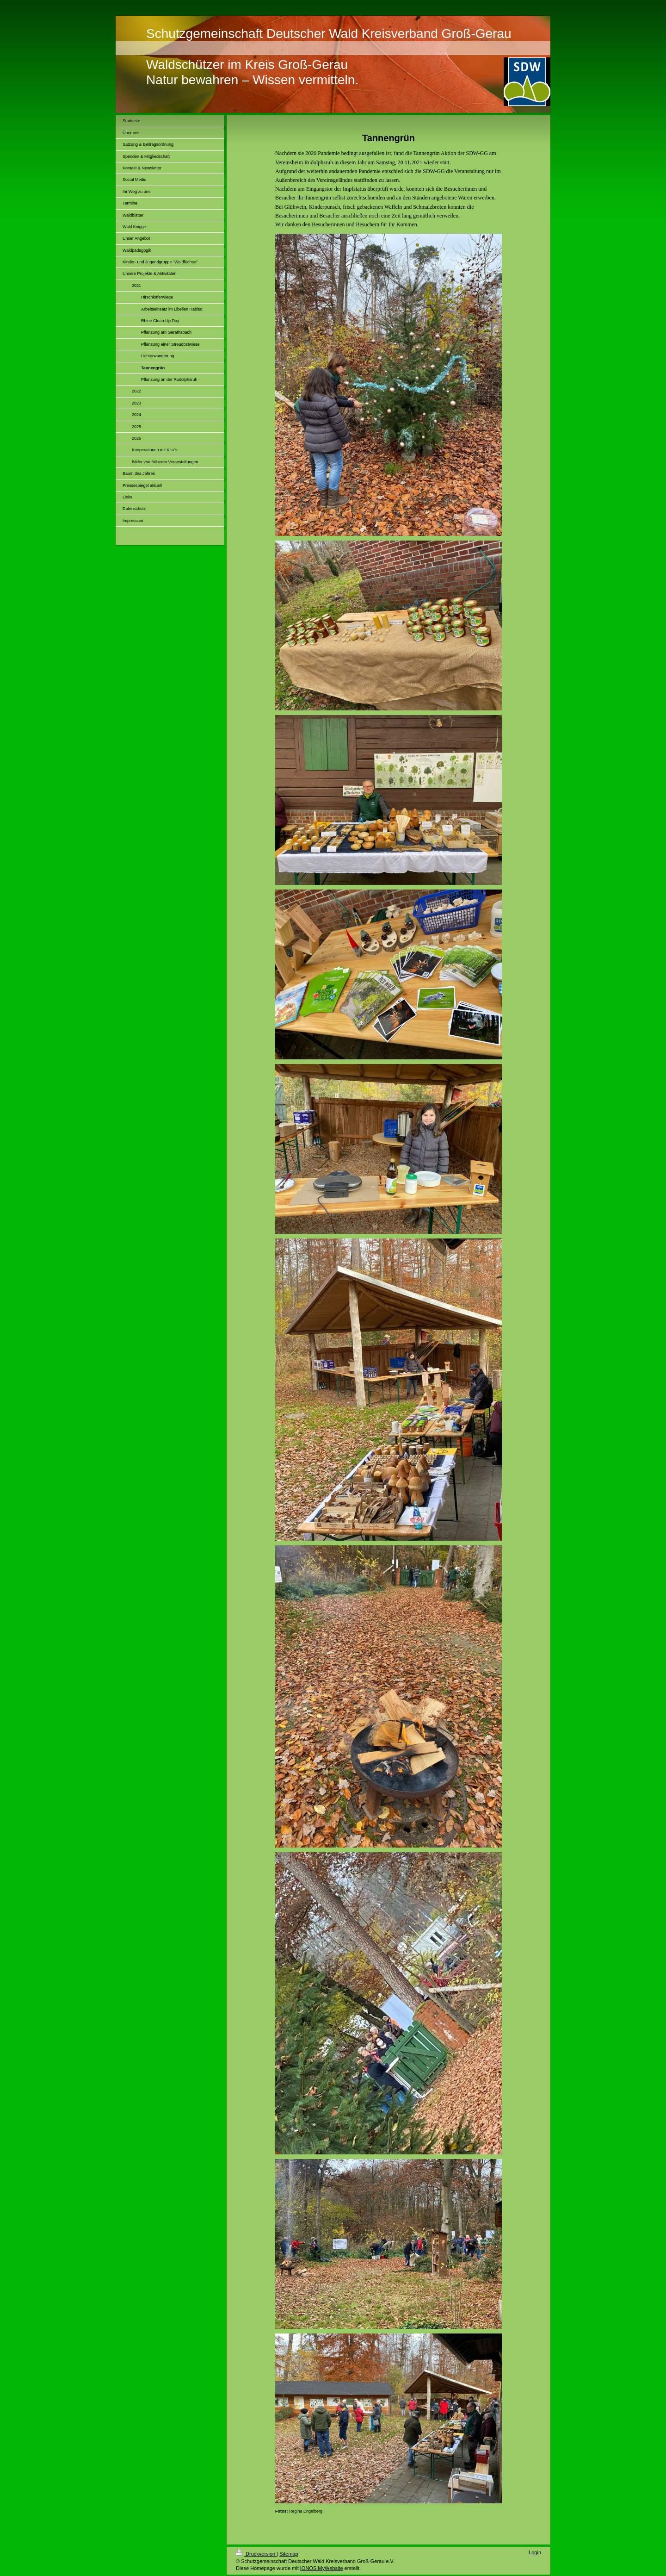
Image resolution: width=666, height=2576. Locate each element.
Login (535, 2552)
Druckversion (256, 2554)
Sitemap (288, 2554)
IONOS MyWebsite (321, 2568)
